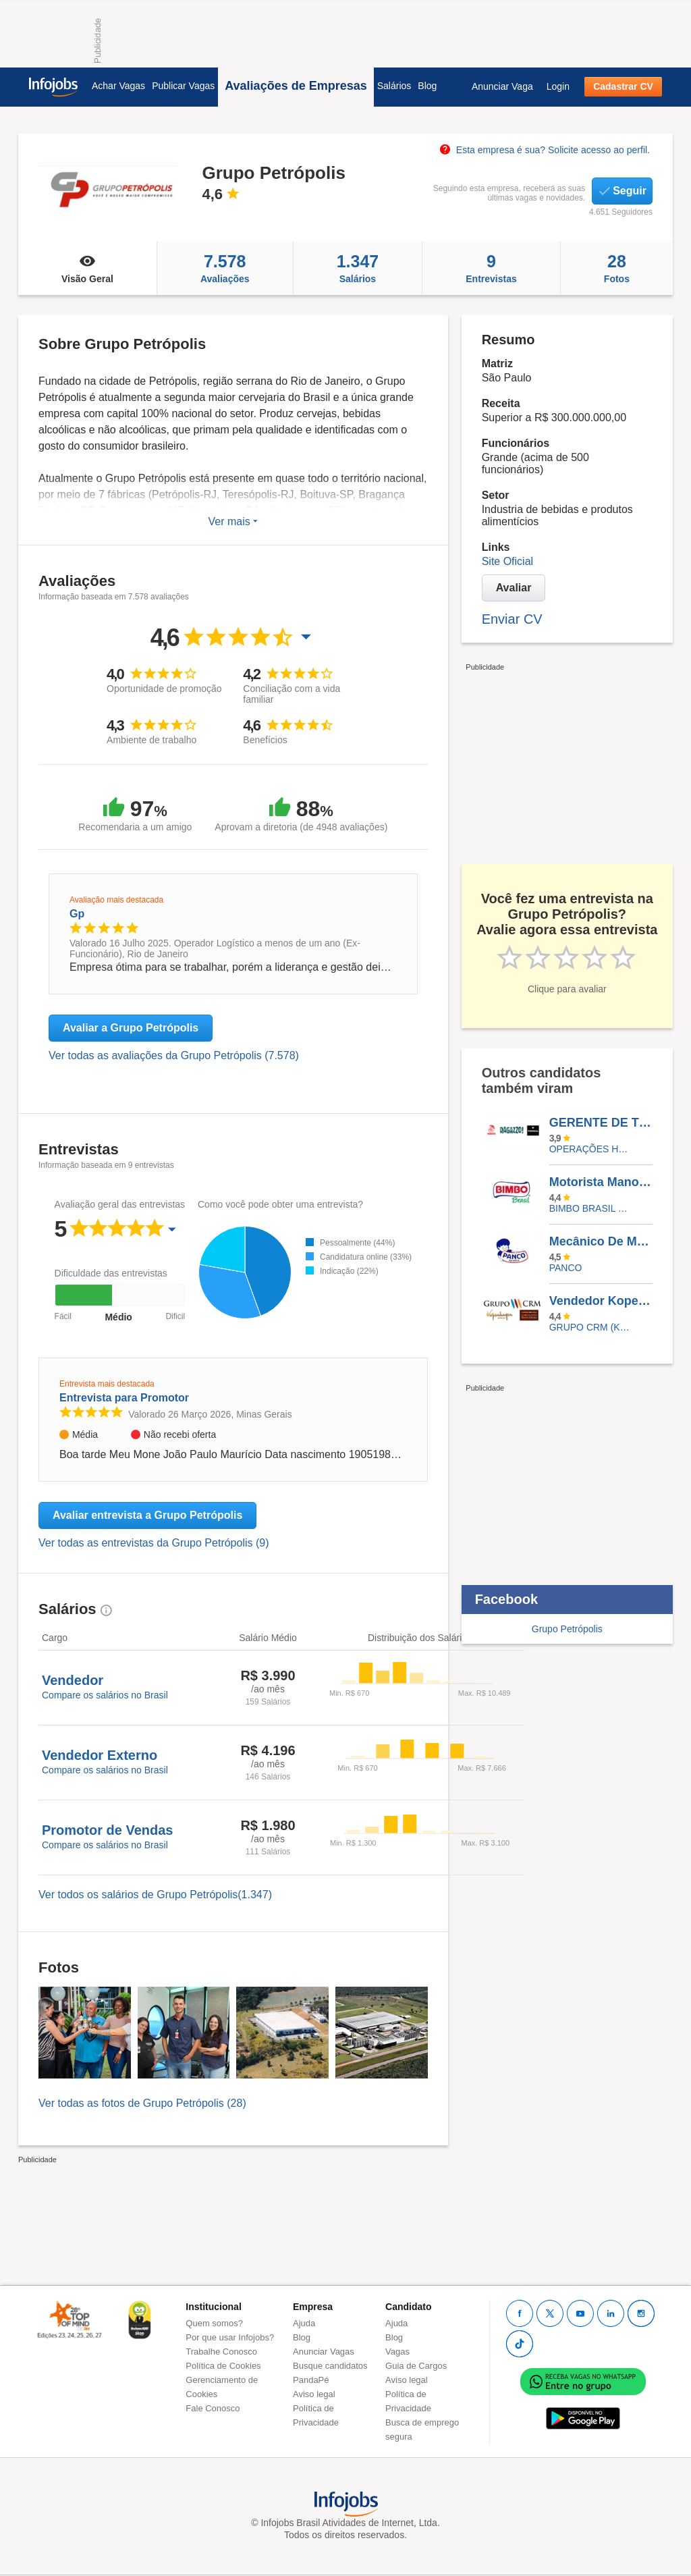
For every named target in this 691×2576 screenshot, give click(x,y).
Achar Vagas (118, 85)
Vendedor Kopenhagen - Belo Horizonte (600, 1301)
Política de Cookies (223, 2366)
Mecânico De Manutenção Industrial (600, 1241)
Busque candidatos (330, 2366)
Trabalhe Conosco (221, 2351)
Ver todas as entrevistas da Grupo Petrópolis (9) (153, 1543)
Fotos (616, 268)
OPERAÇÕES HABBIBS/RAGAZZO (590, 1149)
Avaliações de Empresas (295, 85)
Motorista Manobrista (600, 1182)
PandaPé (311, 2380)
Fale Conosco (213, 2408)
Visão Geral (87, 268)
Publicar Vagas (183, 85)
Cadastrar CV (623, 86)
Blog (427, 85)
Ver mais (233, 521)
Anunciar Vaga (502, 86)
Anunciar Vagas (323, 2351)
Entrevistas (491, 268)
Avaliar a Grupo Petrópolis (130, 1028)
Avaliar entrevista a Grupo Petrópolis (147, 1515)
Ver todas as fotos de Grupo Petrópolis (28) (142, 2103)
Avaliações (225, 268)
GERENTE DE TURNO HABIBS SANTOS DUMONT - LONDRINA (600, 1122)
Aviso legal (314, 2394)
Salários (394, 85)
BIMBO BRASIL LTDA (590, 1208)
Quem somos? (214, 2323)
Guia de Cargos (416, 2366)
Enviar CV (512, 619)
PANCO (565, 1267)
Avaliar (514, 587)
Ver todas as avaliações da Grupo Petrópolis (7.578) (174, 1055)
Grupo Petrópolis (567, 1629)
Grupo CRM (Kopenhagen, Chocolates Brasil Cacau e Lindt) (590, 1327)
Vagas (397, 2351)
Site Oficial (507, 561)
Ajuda (304, 2323)
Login (558, 86)
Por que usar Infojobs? (230, 2337)
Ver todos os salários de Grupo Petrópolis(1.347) (155, 1894)
